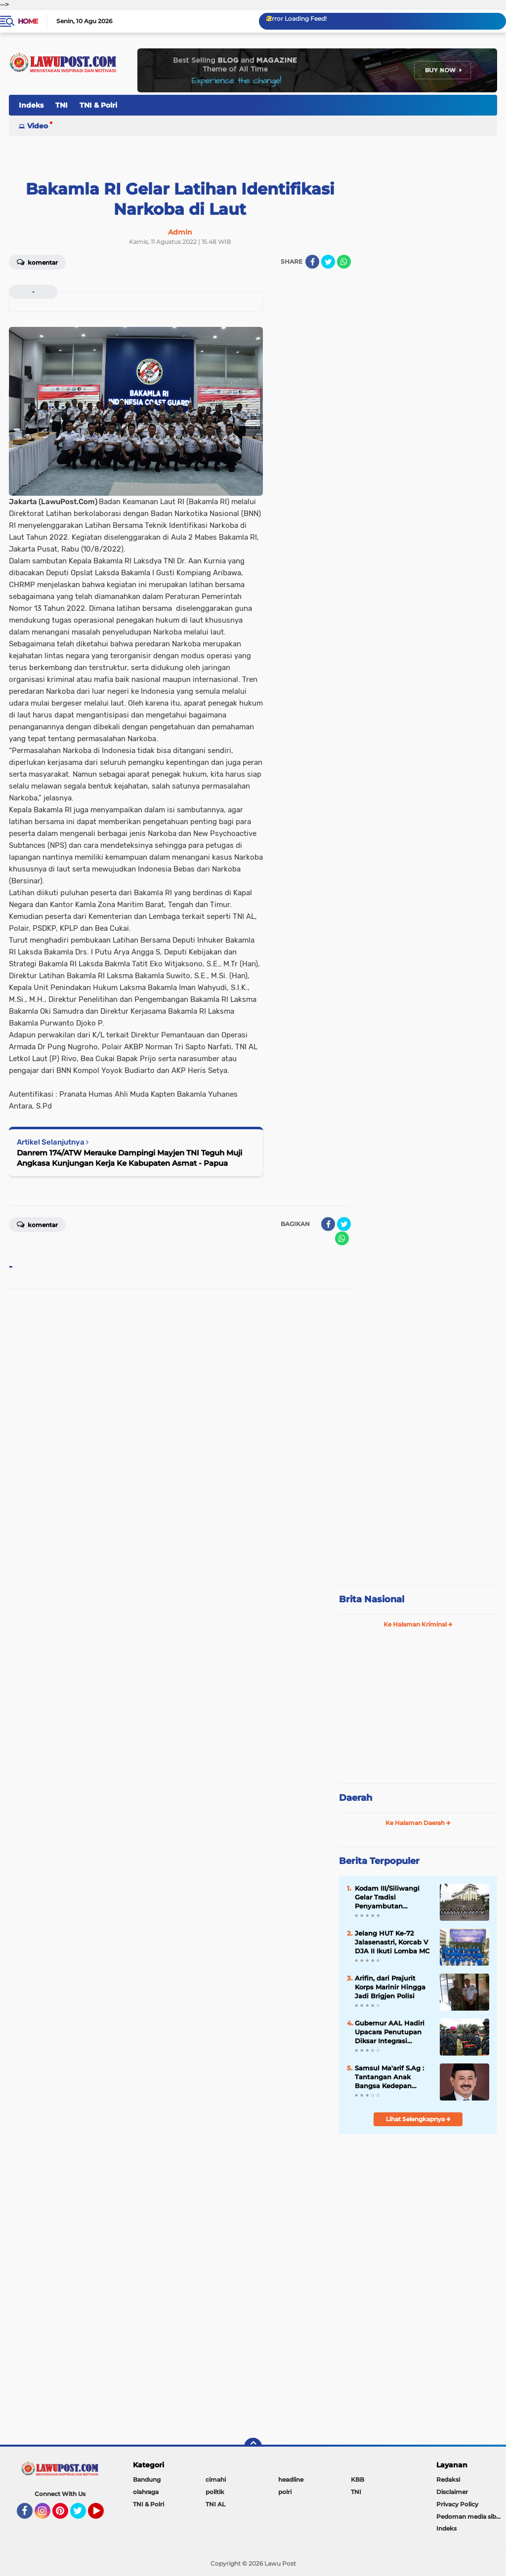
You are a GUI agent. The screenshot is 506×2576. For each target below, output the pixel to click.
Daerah (355, 1797)
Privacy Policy (457, 2504)
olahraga (146, 2492)
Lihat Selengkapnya (418, 2119)
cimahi (216, 2479)
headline (290, 2479)
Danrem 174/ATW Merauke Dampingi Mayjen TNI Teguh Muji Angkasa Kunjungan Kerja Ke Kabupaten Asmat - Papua (129, 1158)
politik (215, 2492)
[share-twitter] (328, 262)
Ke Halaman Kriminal (418, 1624)
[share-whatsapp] (344, 262)
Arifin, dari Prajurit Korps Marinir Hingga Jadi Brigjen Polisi (390, 1987)
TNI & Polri (98, 105)
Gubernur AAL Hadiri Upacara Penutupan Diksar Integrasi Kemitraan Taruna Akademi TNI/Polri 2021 (389, 2032)
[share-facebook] (312, 262)
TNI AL (215, 2504)
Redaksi (448, 2479)
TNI (61, 105)
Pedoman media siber (469, 2516)
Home (28, 21)
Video (37, 125)
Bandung (147, 2479)
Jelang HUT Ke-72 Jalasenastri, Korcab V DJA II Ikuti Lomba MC (392, 1942)
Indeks (31, 105)
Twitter (82, 2515)
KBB (357, 2479)
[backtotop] (253, 2447)
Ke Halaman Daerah (418, 1822)
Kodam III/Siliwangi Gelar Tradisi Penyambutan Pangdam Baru (387, 1897)
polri (285, 2492)
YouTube (103, 2515)
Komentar (37, 262)
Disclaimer (452, 2492)
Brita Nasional (371, 1599)
